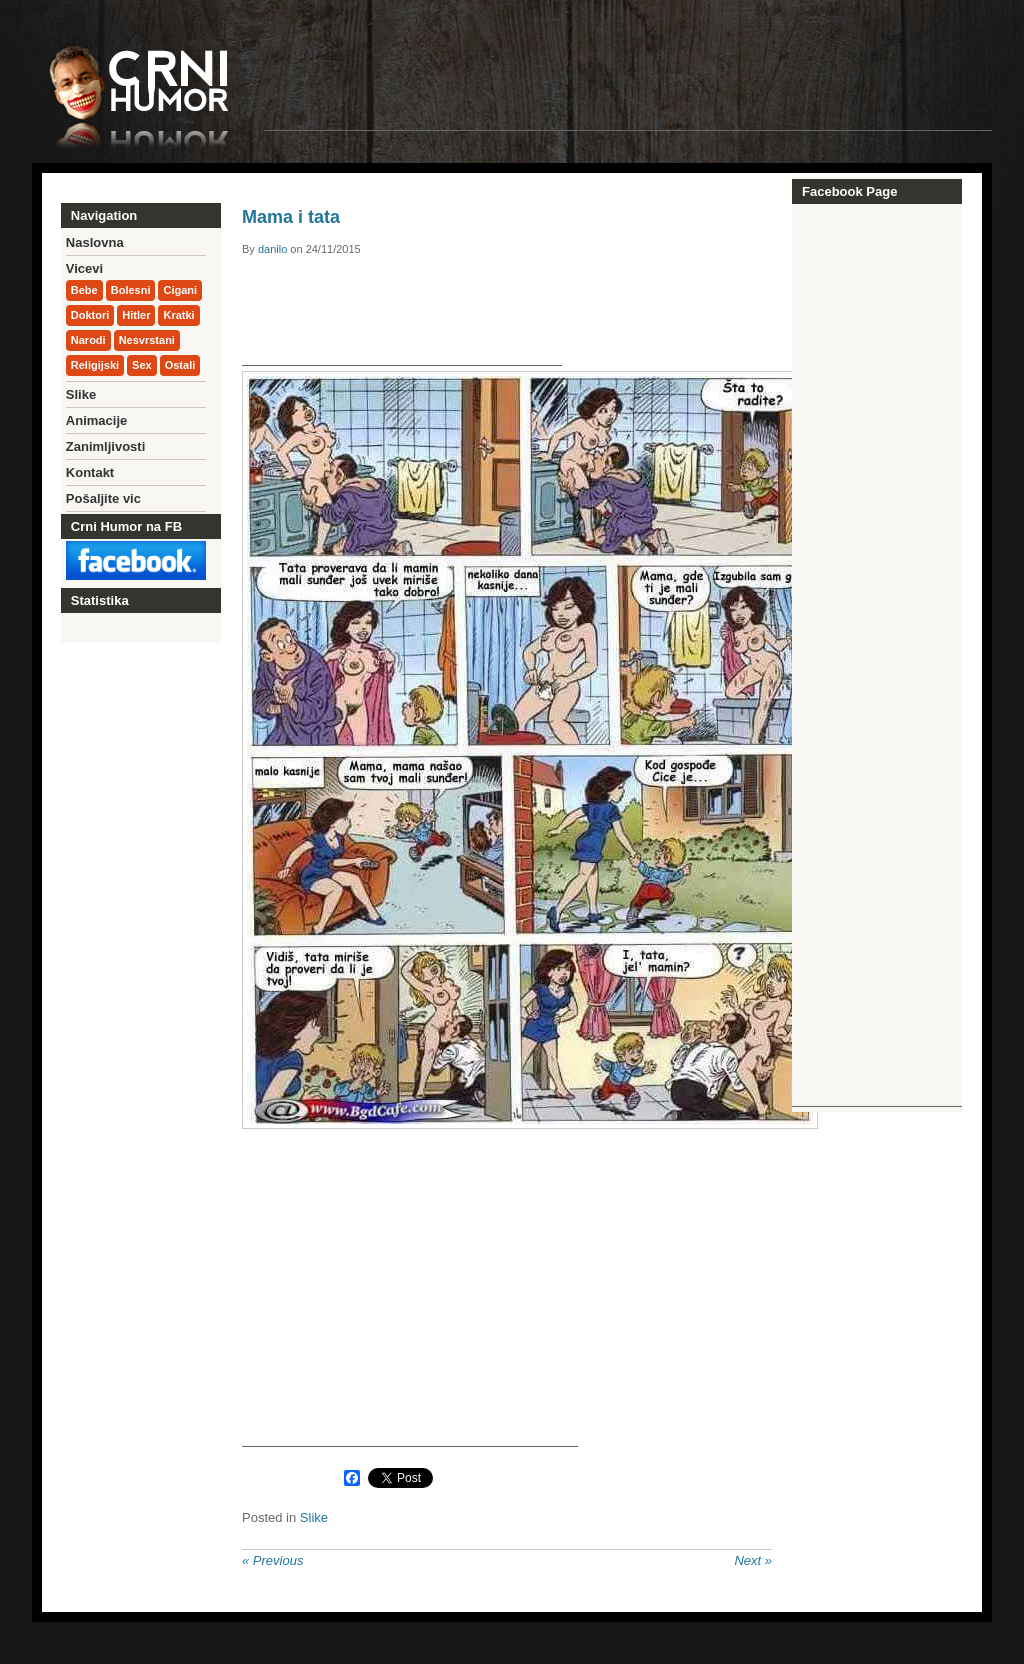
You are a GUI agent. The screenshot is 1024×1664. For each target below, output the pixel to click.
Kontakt (90, 472)
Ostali (180, 365)
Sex (142, 365)
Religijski (95, 365)
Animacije (96, 420)
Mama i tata (291, 217)
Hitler (136, 315)
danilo (272, 249)
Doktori (90, 315)
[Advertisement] (628, 85)
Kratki (178, 315)
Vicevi (84, 268)
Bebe (84, 290)
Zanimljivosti (105, 446)
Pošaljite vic (103, 498)
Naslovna (95, 242)
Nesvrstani (147, 340)
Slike (314, 1517)
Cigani (180, 290)
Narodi (88, 340)
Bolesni (131, 290)
